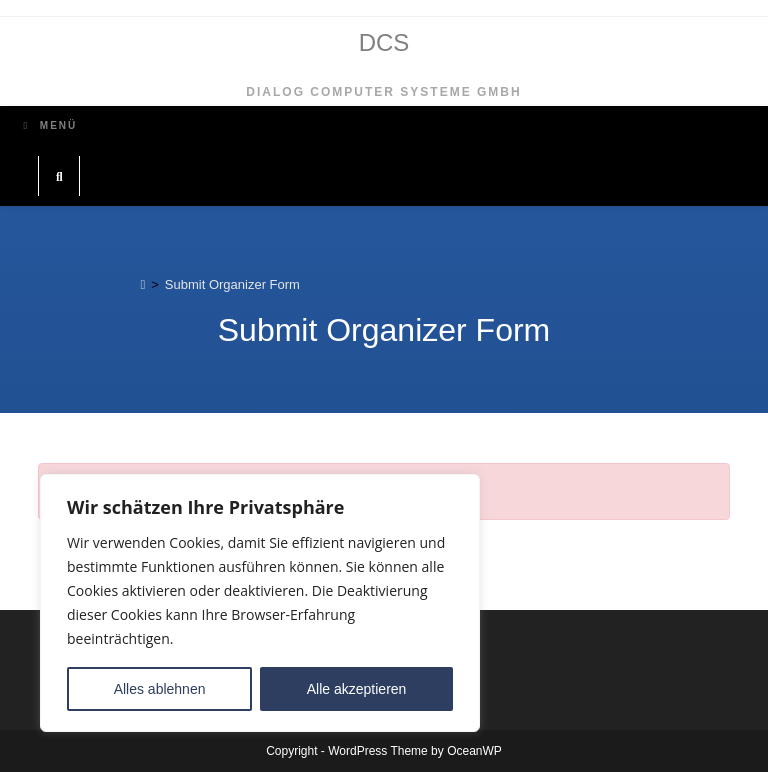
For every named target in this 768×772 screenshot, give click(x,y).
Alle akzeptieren (357, 689)
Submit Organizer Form (232, 284)
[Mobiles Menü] (50, 125)
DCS (384, 42)
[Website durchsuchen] (59, 178)
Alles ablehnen (160, 689)
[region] (260, 603)
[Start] (142, 284)
